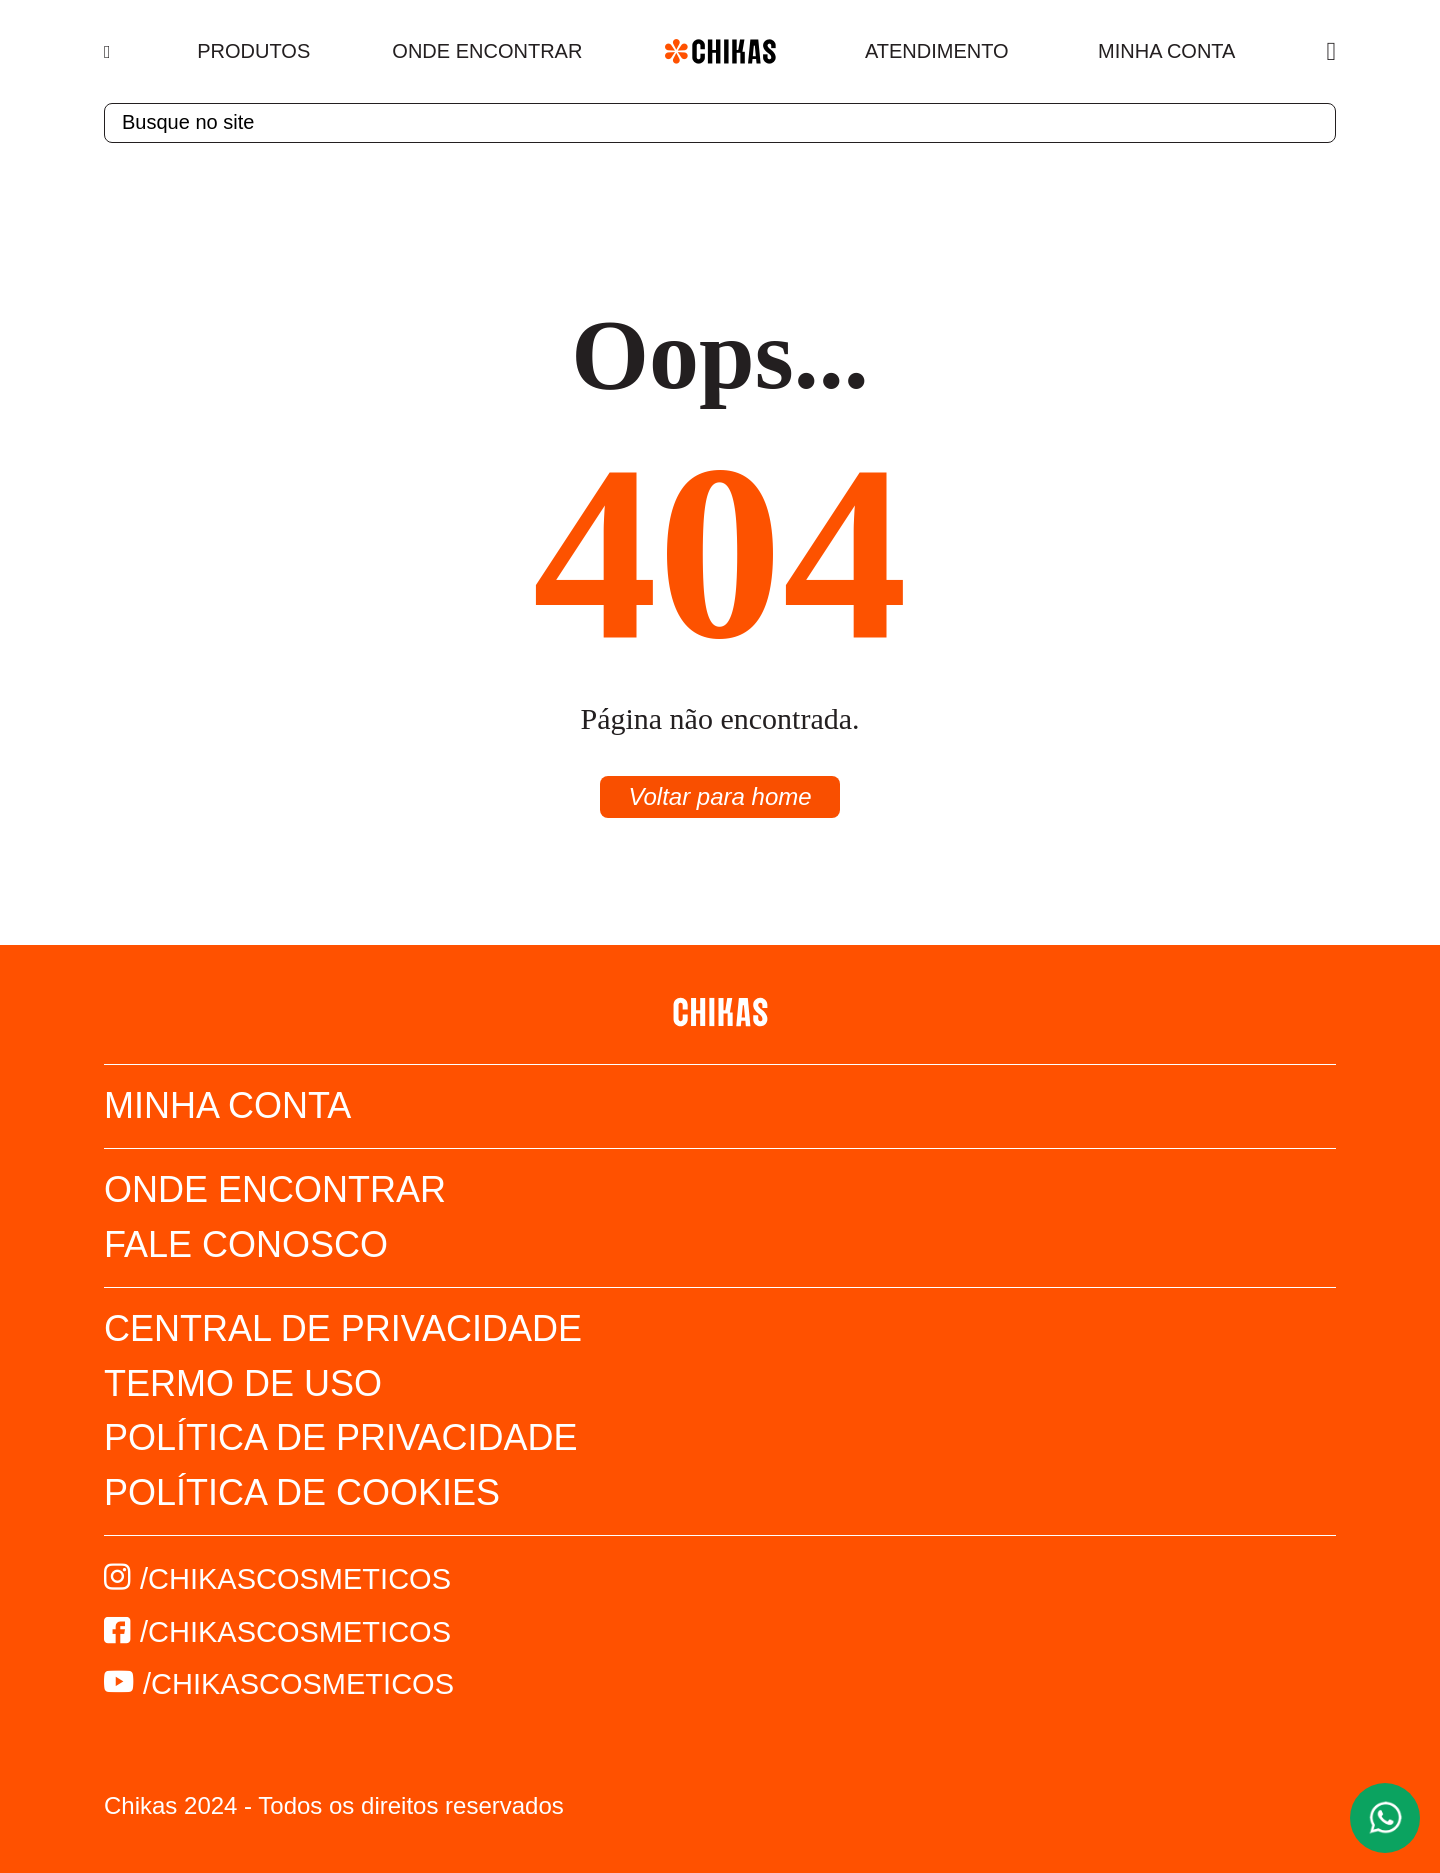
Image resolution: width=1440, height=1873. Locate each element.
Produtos (253, 51)
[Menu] (109, 52)
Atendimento (937, 51)
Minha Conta (1166, 51)
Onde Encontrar (487, 51)
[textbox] (720, 123)
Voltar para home (719, 796)
